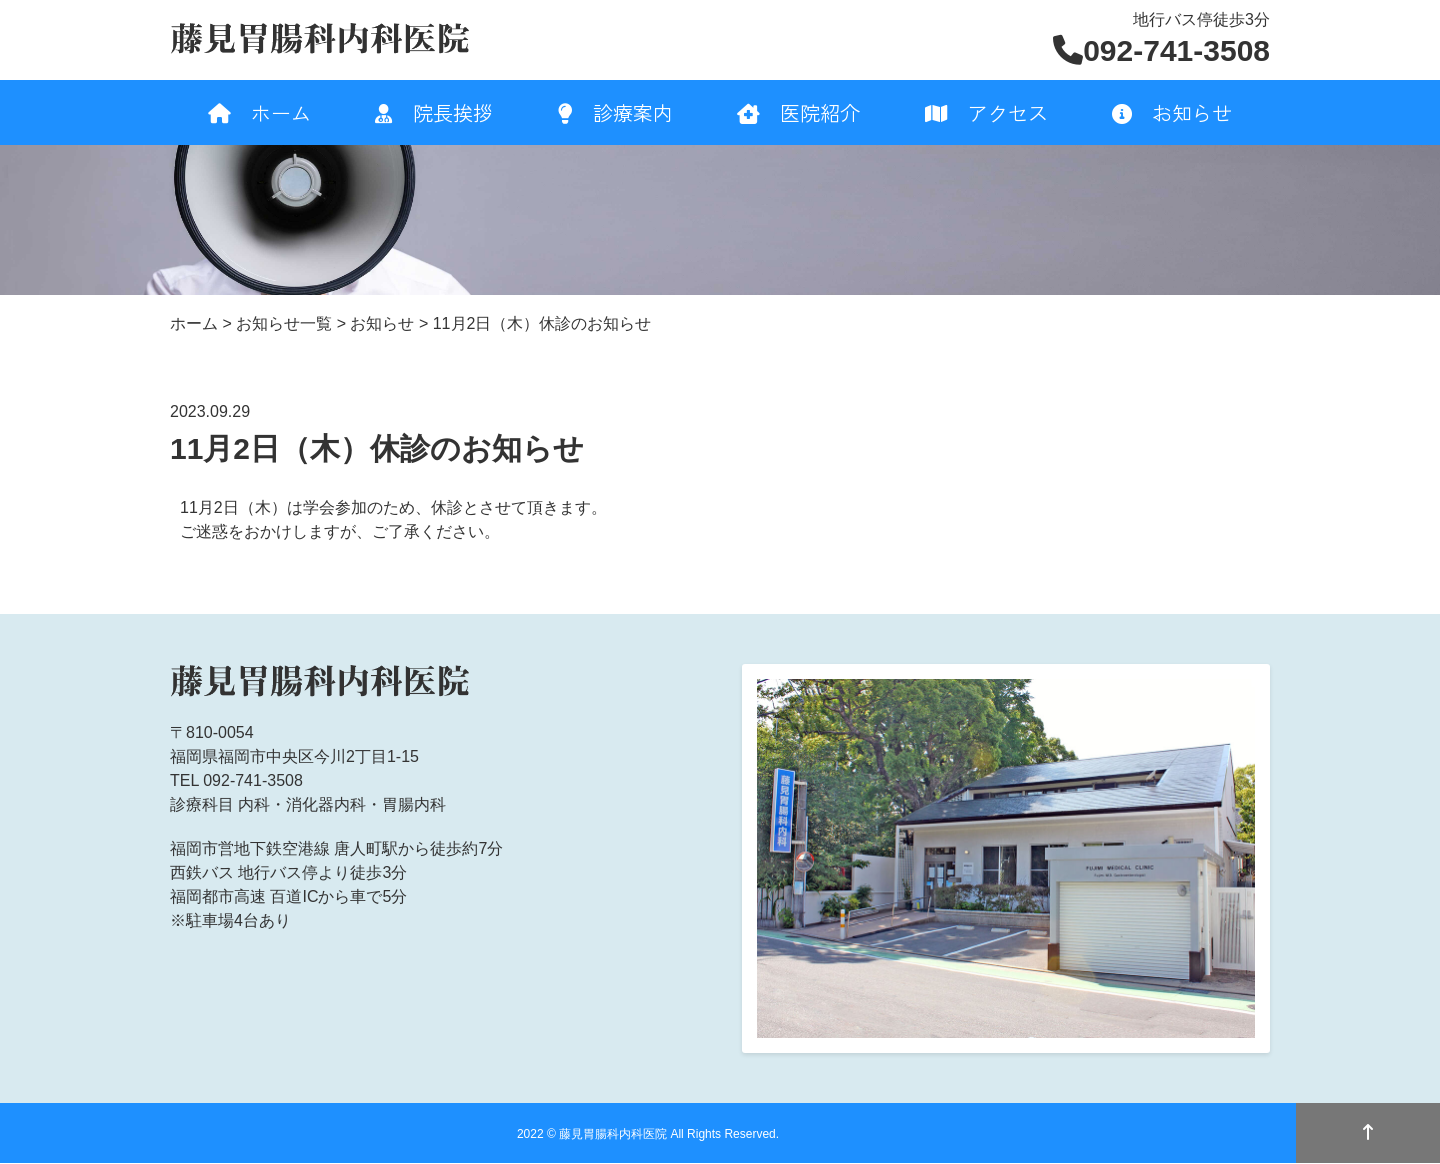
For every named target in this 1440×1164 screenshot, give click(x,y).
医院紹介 (798, 112)
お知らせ (1172, 112)
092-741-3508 (1161, 50)
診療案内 (615, 112)
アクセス (986, 112)
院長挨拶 (434, 112)
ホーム (259, 112)
